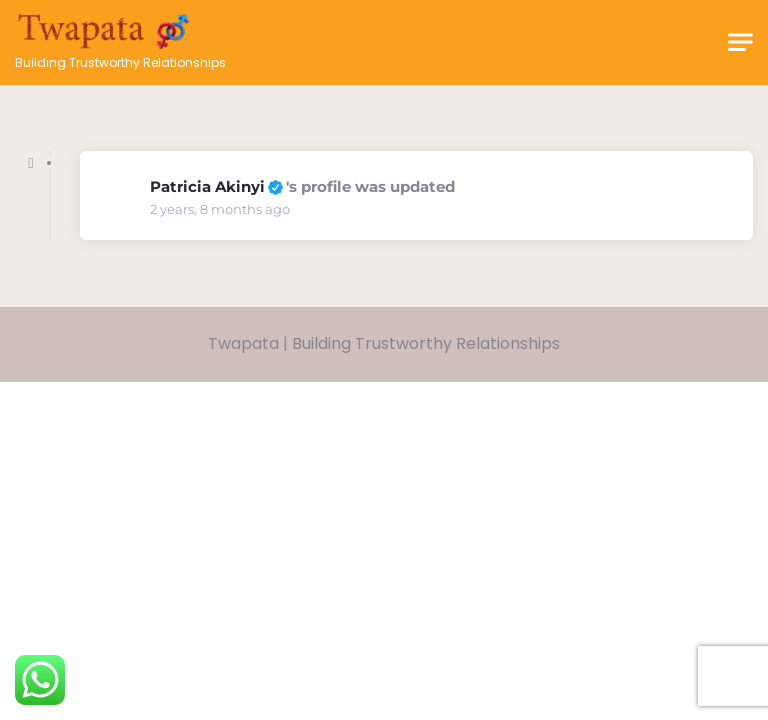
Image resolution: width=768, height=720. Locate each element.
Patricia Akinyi (207, 186)
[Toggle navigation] (740, 42)
